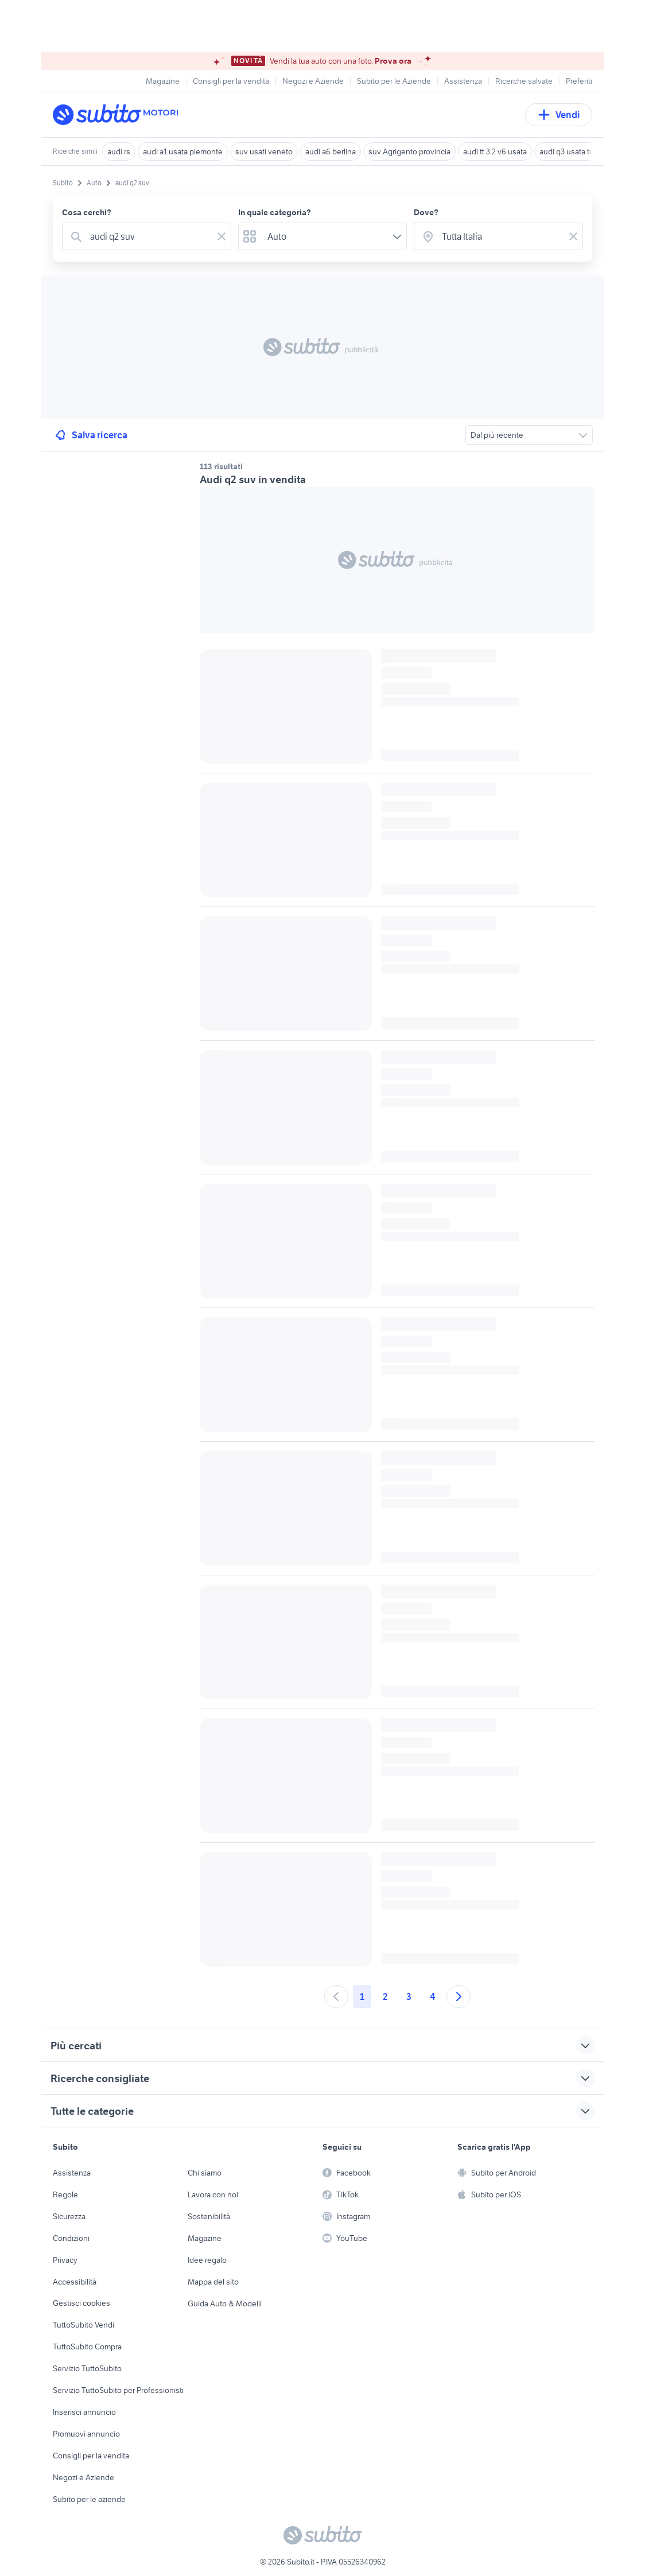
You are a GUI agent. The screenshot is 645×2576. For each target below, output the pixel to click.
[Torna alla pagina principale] (119, 114)
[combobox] (149, 236)
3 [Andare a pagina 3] (408, 1996)
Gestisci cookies (81, 2303)
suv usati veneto (264, 151)
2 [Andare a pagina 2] (385, 1996)
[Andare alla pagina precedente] (336, 1996)
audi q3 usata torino (573, 151)
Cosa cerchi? (86, 212)
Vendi (558, 115)
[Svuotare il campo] (221, 236)
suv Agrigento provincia (409, 151)
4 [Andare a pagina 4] (432, 1996)
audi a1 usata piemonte (183, 151)
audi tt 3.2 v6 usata (495, 151)
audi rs (118, 151)
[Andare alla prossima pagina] (458, 1996)
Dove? (426, 212)
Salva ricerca (90, 435)
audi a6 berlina (330, 151)
